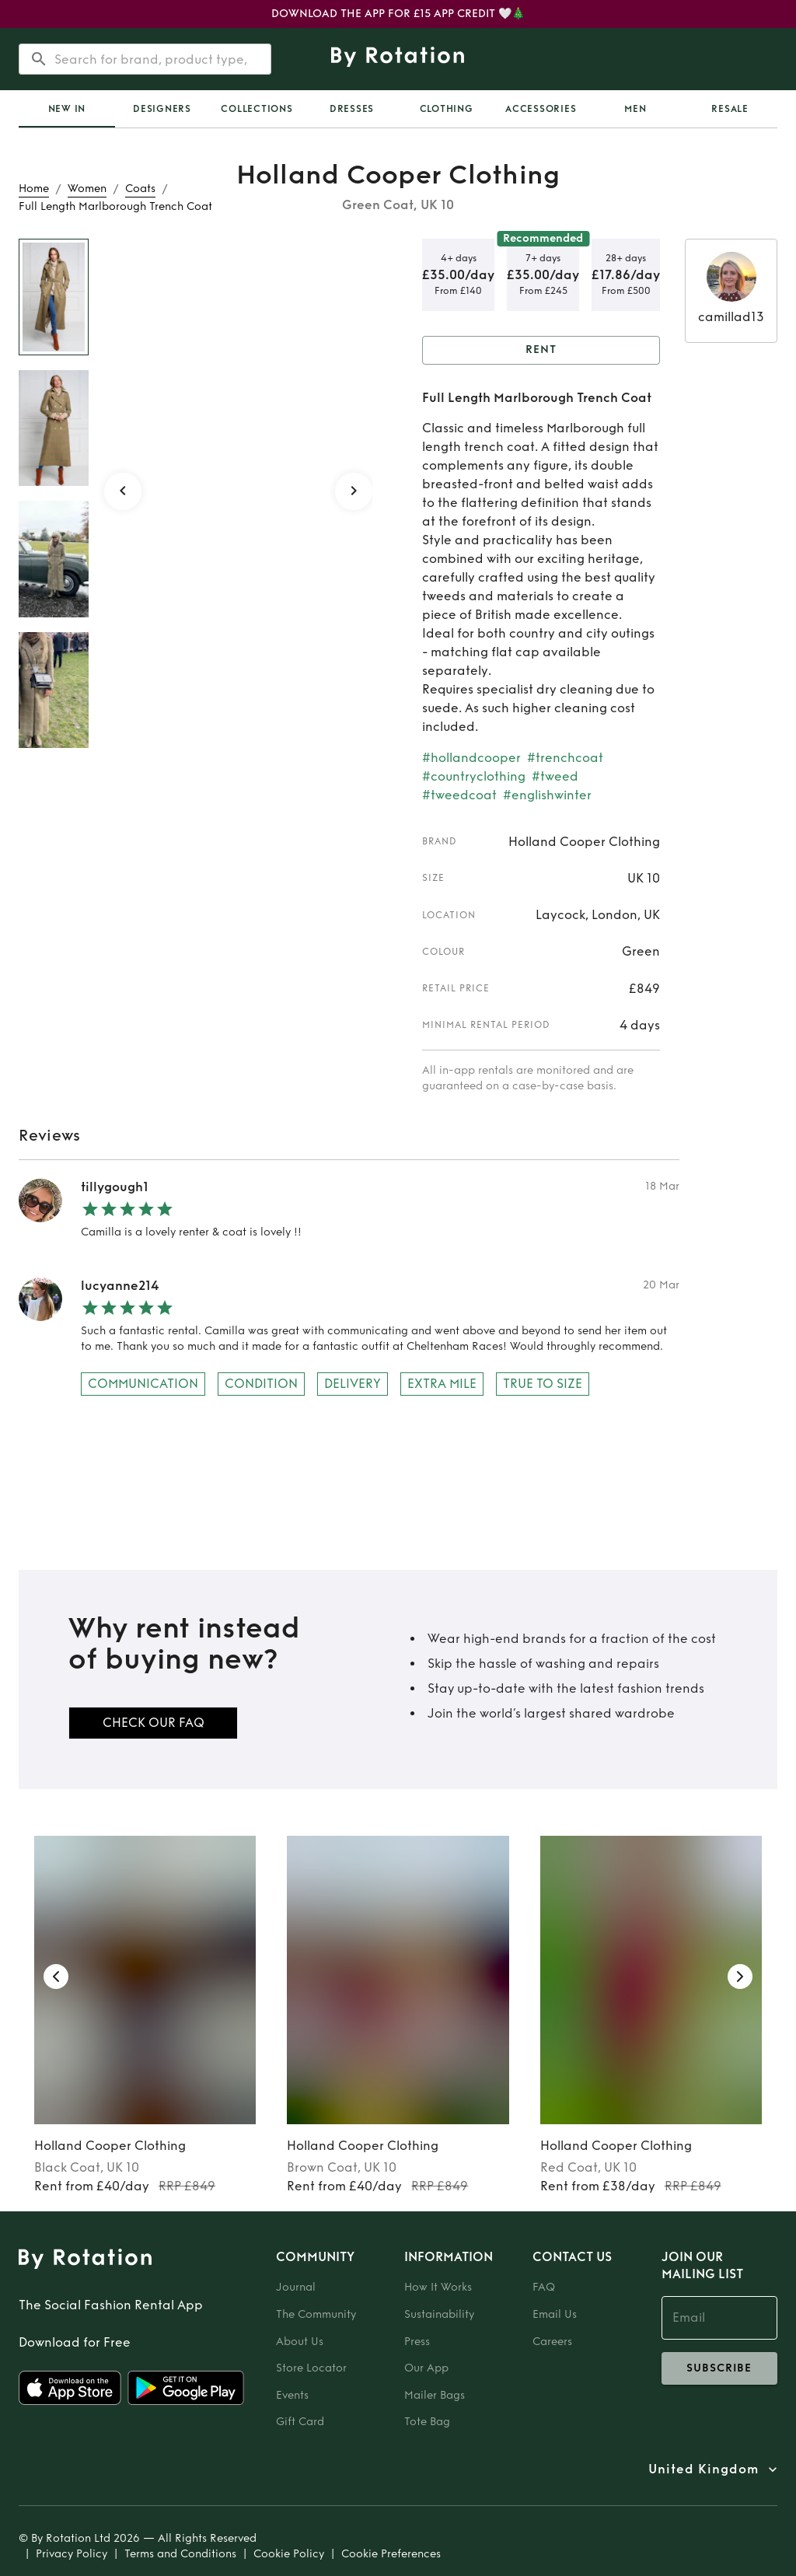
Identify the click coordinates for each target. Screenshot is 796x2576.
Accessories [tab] (540, 108)
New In (67, 108)
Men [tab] (635, 108)
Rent (541, 350)
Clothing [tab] (446, 108)
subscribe (719, 2368)
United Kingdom (703, 2469)
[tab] (67, 109)
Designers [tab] (162, 108)
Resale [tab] (730, 108)
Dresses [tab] (352, 108)
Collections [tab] (256, 108)
